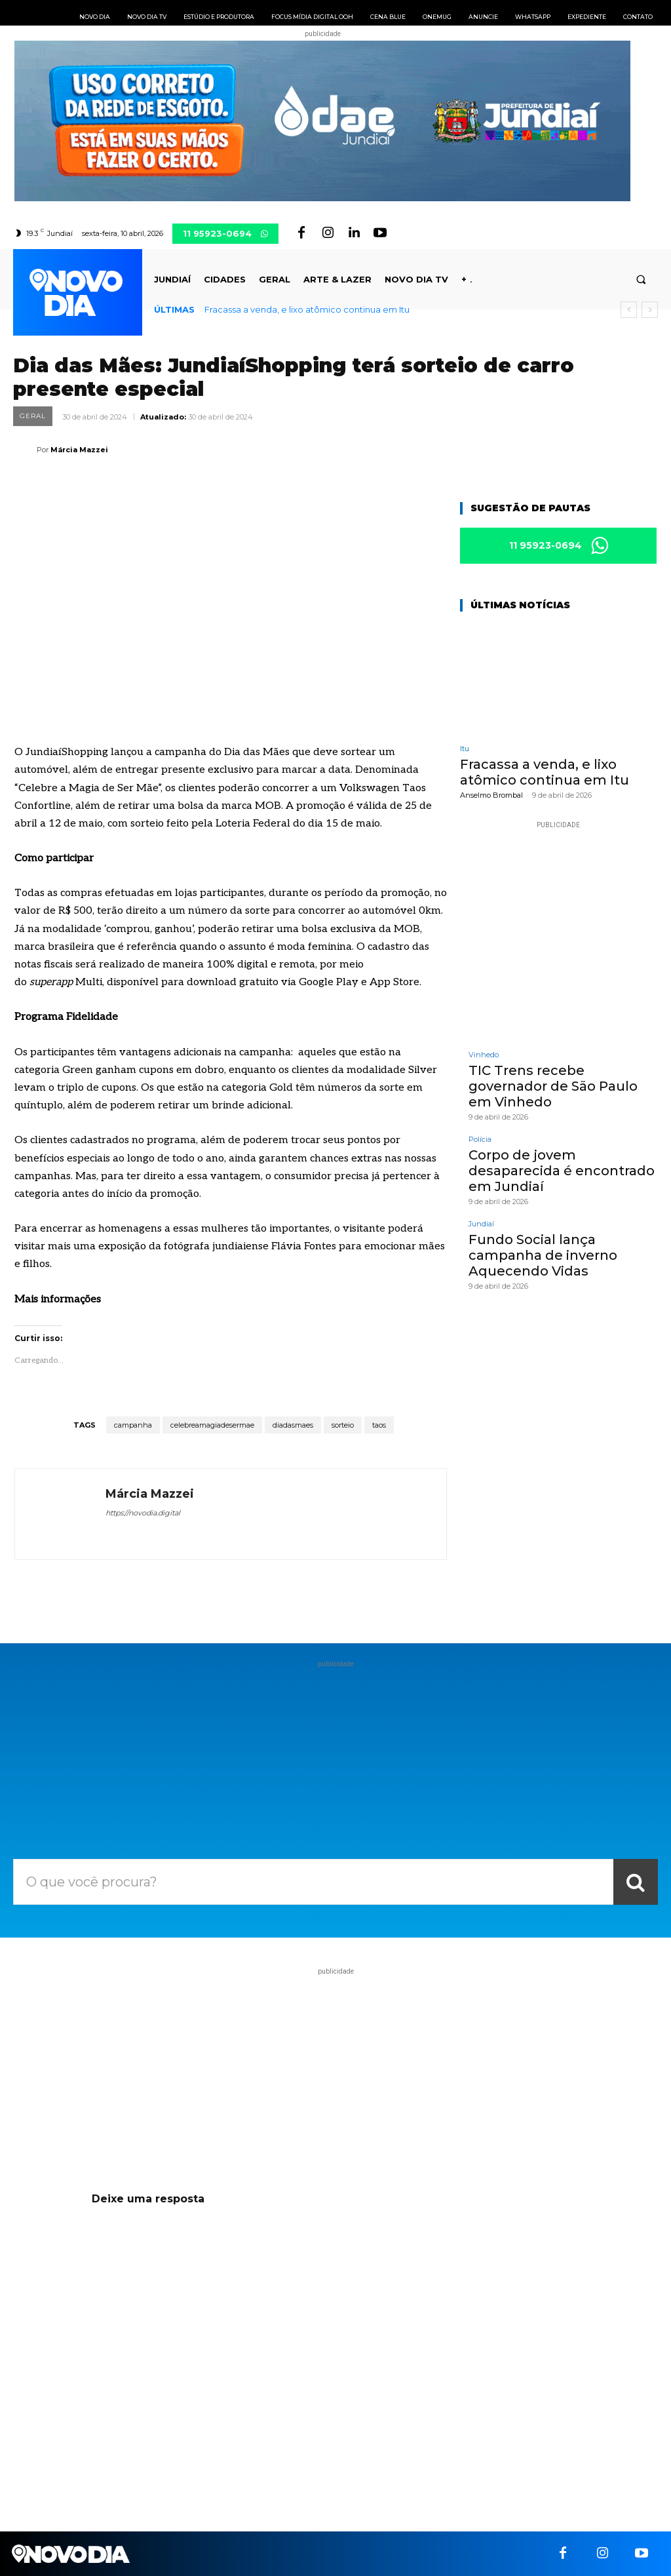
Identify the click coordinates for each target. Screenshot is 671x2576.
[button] (641, 279)
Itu (464, 748)
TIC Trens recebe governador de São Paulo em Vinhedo (553, 1086)
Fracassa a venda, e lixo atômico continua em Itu (307, 309)
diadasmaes (293, 1425)
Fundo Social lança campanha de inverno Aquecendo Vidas (543, 1255)
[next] (650, 310)
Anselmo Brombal (491, 795)
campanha (133, 1425)
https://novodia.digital (142, 1512)
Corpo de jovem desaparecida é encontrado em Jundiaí (562, 1170)
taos (379, 1425)
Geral (32, 416)
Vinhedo (484, 1055)
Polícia (480, 1139)
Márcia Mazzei (79, 449)
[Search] (635, 1882)
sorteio (343, 1425)
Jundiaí (481, 1224)
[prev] (629, 310)
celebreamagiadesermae (212, 1425)
